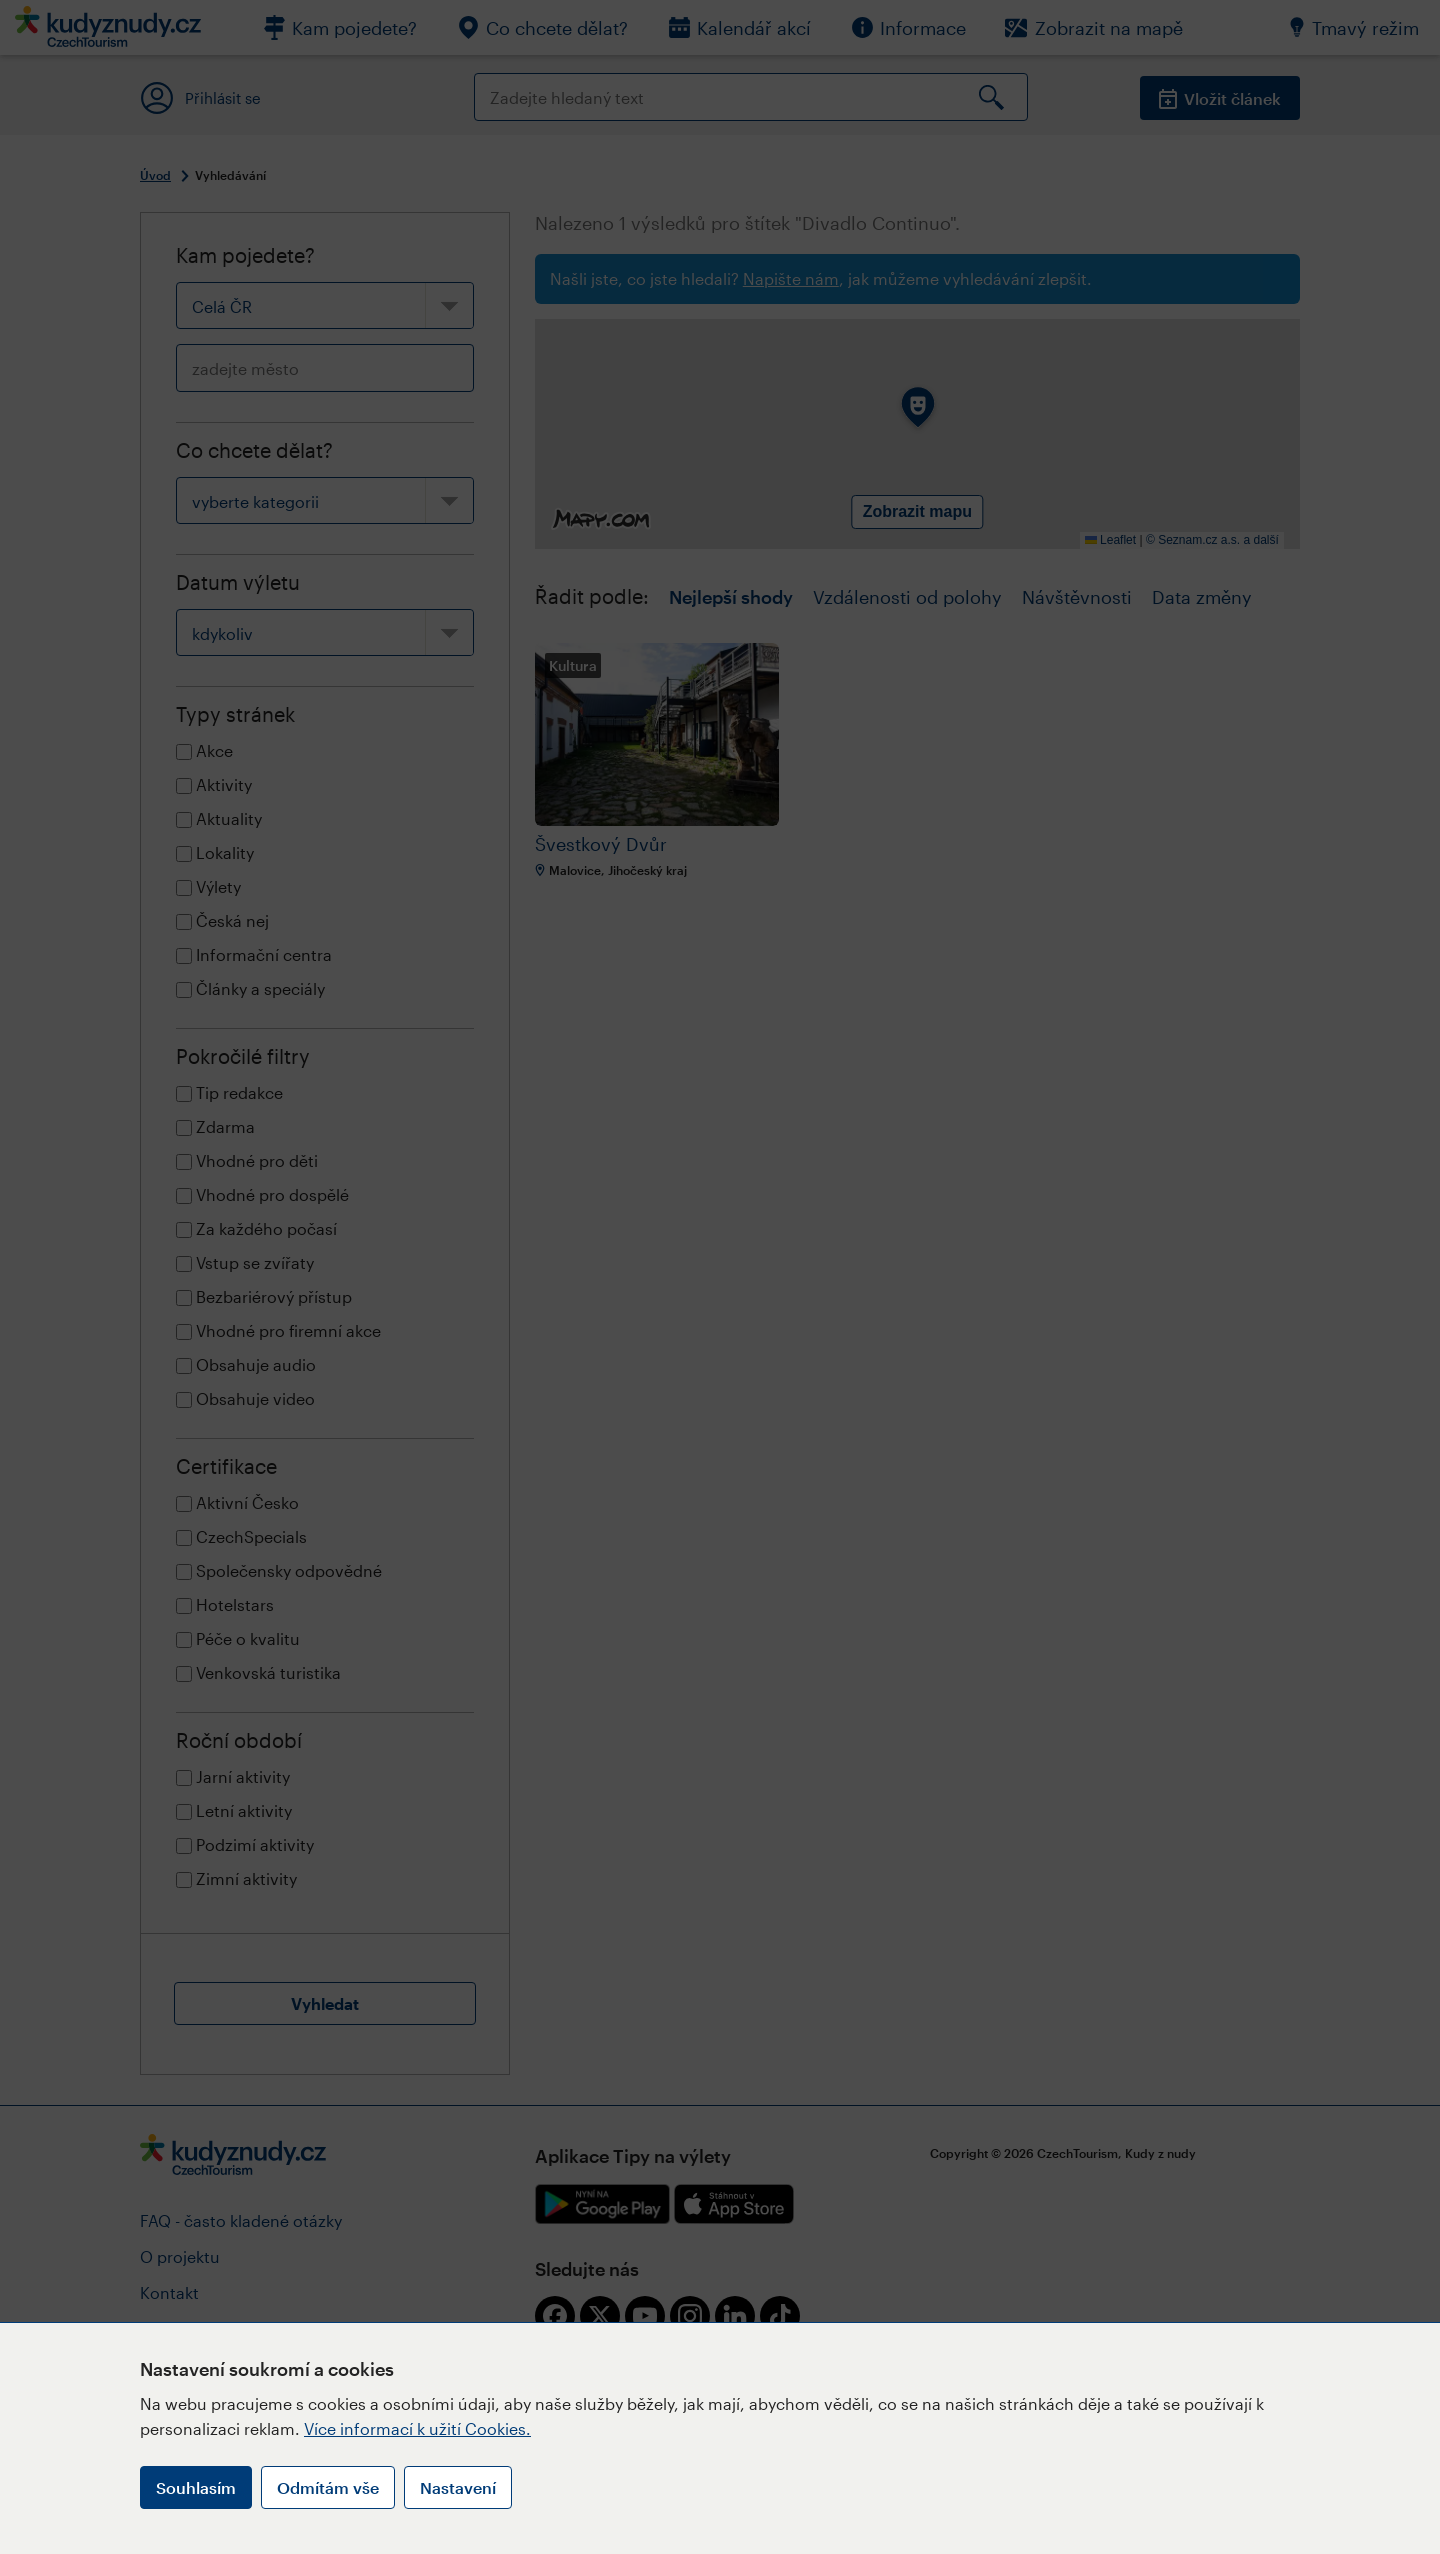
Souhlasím (196, 2487)
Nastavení (458, 2487)
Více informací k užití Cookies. (417, 2428)
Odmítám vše (328, 2487)
